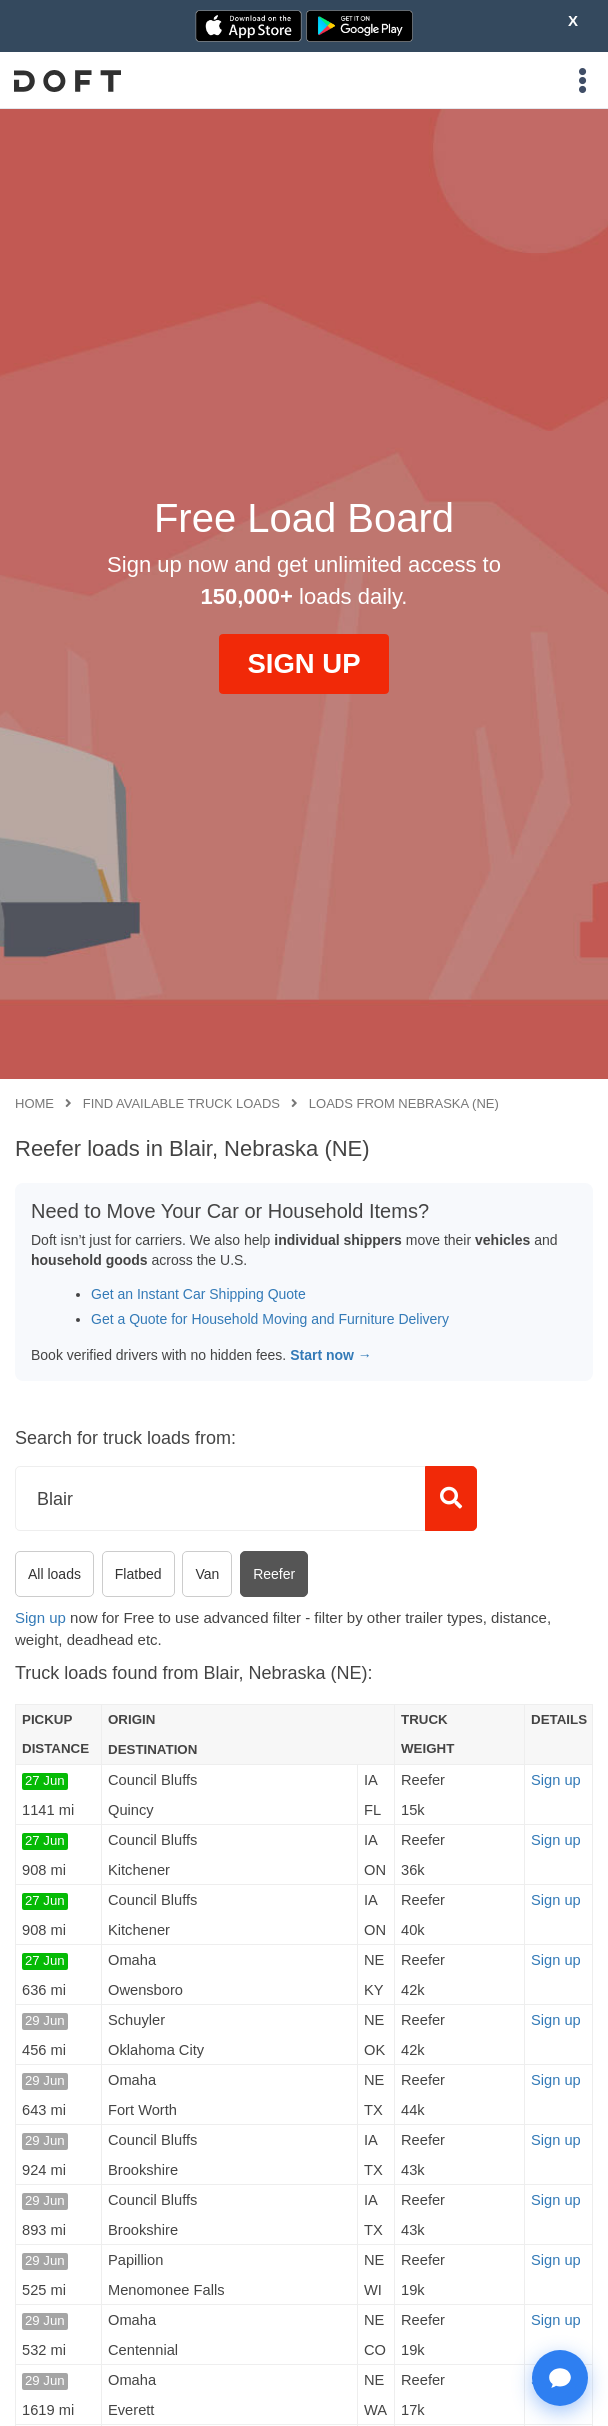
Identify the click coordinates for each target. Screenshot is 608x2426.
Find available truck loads (181, 1103)
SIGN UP (303, 663)
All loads (54, 1574)
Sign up (40, 1617)
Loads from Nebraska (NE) (404, 1103)
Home (34, 1103)
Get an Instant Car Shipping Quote (198, 1294)
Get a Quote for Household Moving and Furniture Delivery (270, 1319)
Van (207, 1574)
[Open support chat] (560, 2378)
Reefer (274, 1574)
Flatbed (138, 1574)
